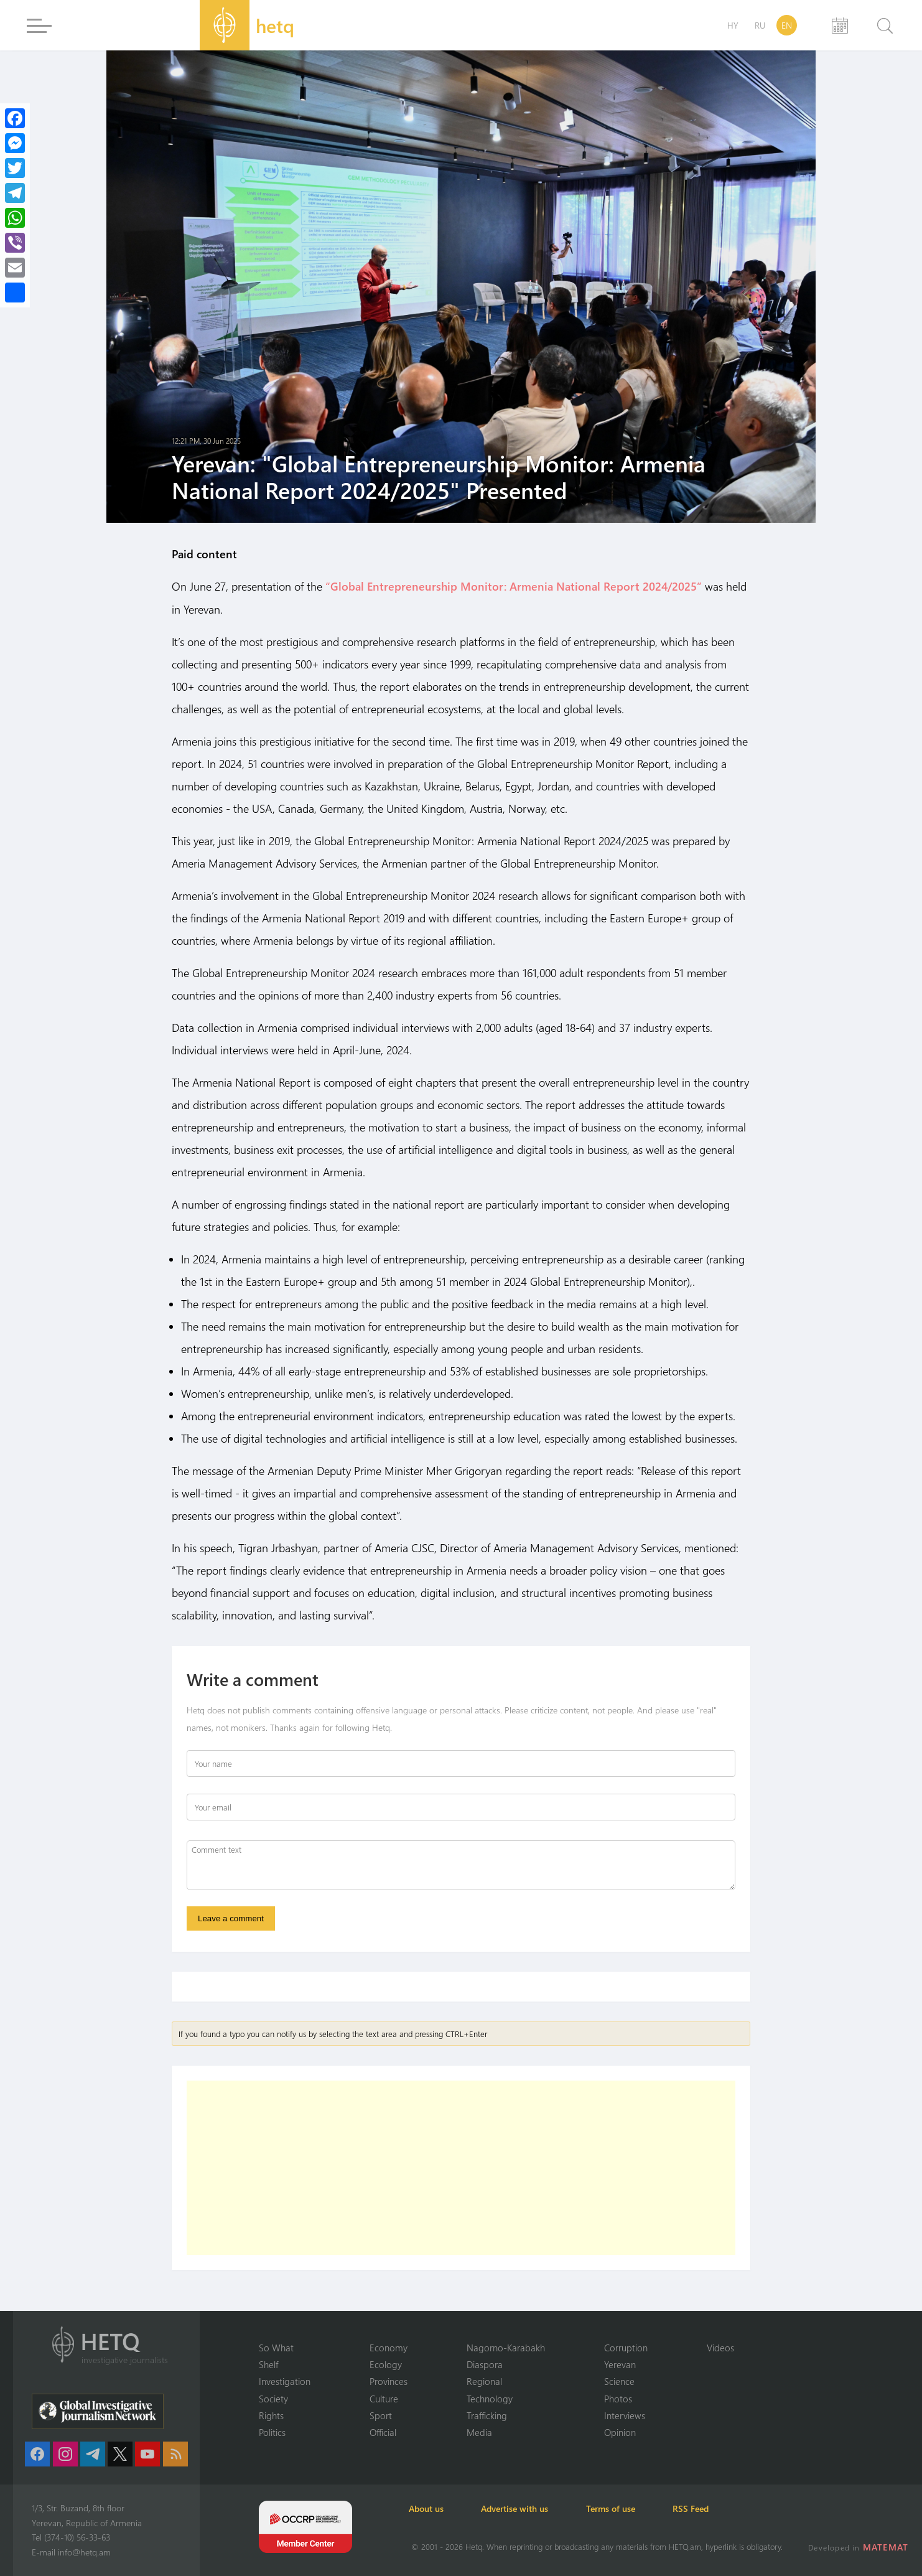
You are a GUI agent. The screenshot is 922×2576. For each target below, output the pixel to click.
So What (276, 2347)
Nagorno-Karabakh (506, 2347)
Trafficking (487, 2415)
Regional (484, 2381)
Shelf (268, 2364)
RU (760, 25)
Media (479, 2432)
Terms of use (617, 2508)
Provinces (388, 2381)
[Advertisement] (461, 2168)
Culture (384, 2398)
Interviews (624, 2415)
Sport (381, 2415)
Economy (388, 2347)
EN (786, 25)
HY (732, 25)
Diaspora (485, 2364)
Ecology (386, 2364)
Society (273, 2398)
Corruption (626, 2347)
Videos (720, 2347)
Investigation (284, 2381)
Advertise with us (519, 2508)
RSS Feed (700, 2508)
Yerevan (620, 2364)
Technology (490, 2398)
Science (619, 2381)
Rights (271, 2415)
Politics (272, 2432)
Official (383, 2432)
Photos (618, 2398)
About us (428, 2508)
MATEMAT (886, 2547)
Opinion (620, 2432)
